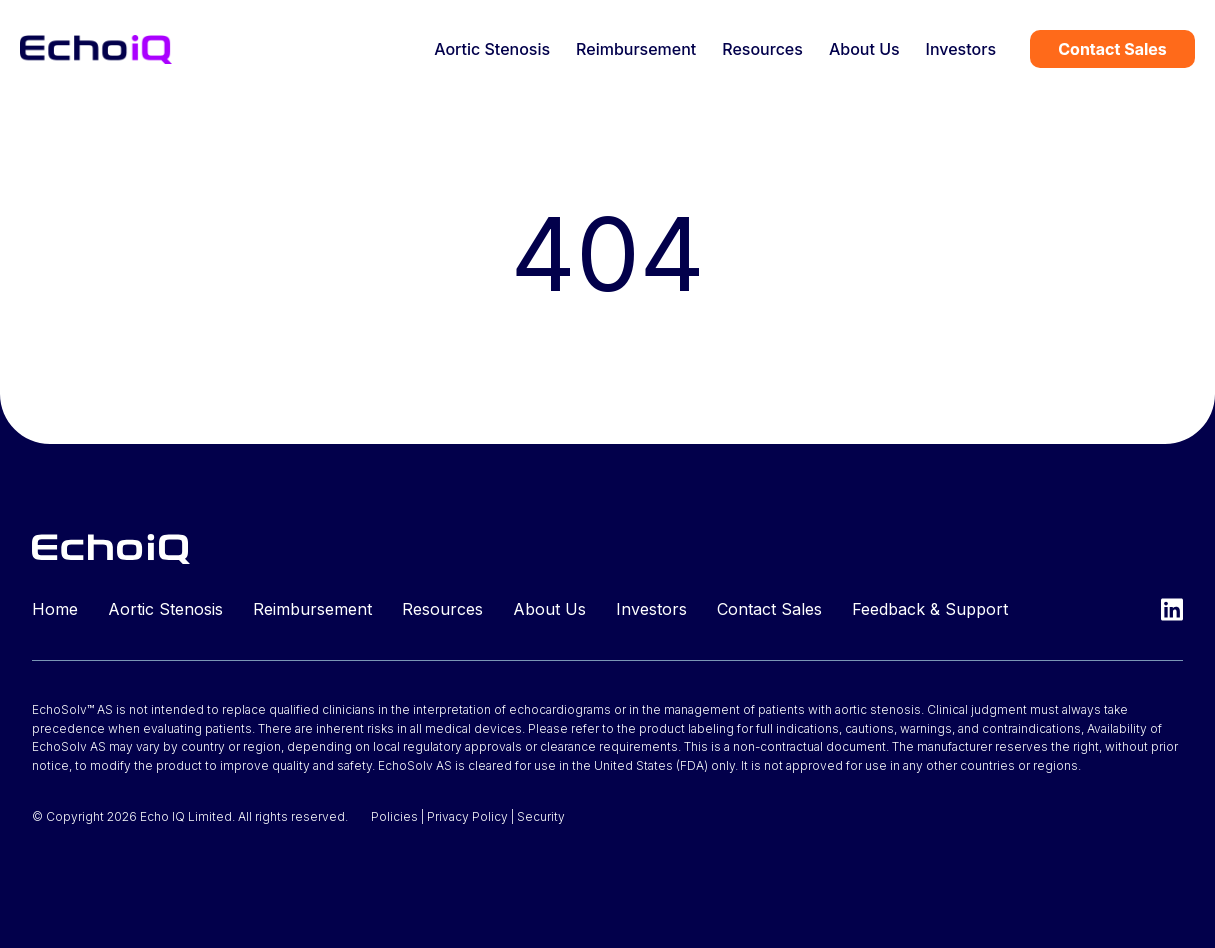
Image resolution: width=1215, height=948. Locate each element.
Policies (394, 816)
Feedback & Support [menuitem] (930, 609)
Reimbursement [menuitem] (636, 49)
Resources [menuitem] (762, 49)
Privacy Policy (467, 816)
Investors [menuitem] (961, 49)
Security (541, 816)
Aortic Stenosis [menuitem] (492, 49)
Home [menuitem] (55, 609)
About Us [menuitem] (864, 49)
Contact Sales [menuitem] (769, 609)
